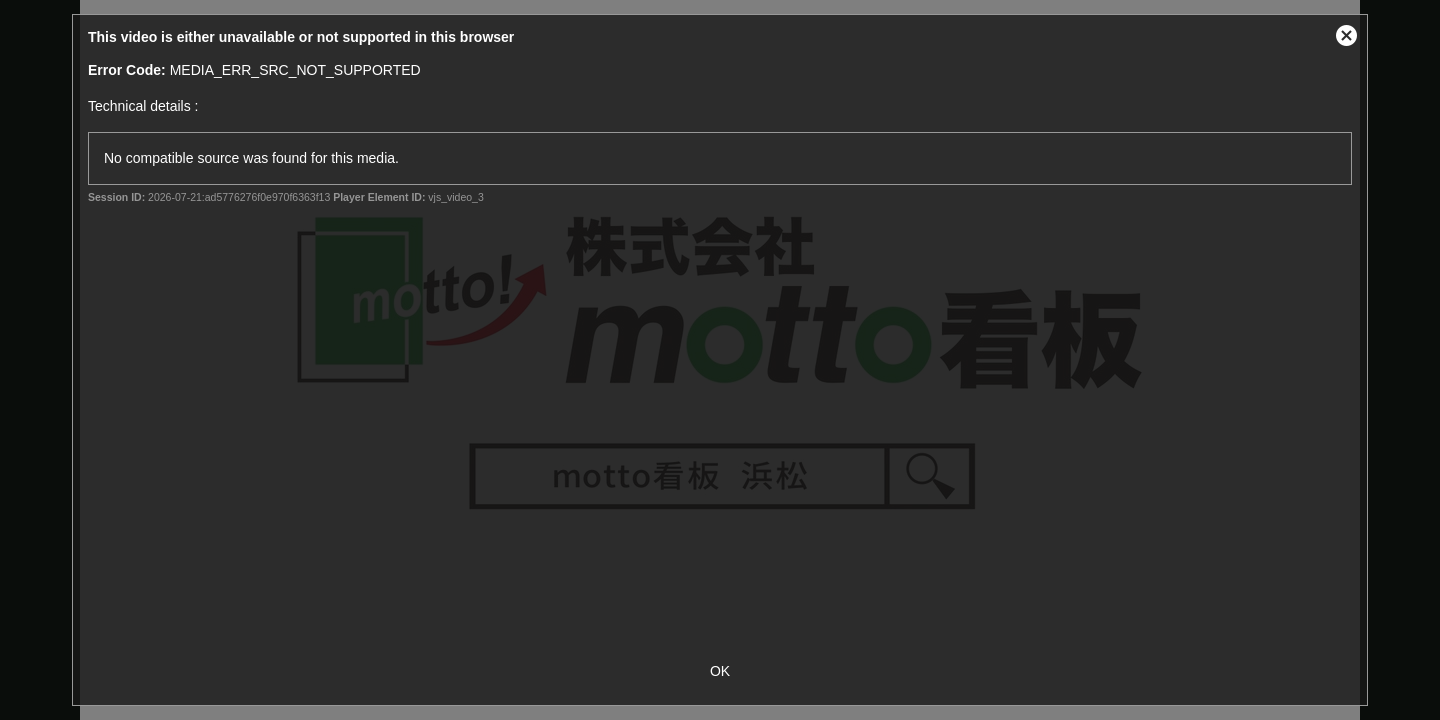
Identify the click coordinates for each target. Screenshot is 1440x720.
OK (720, 671)
